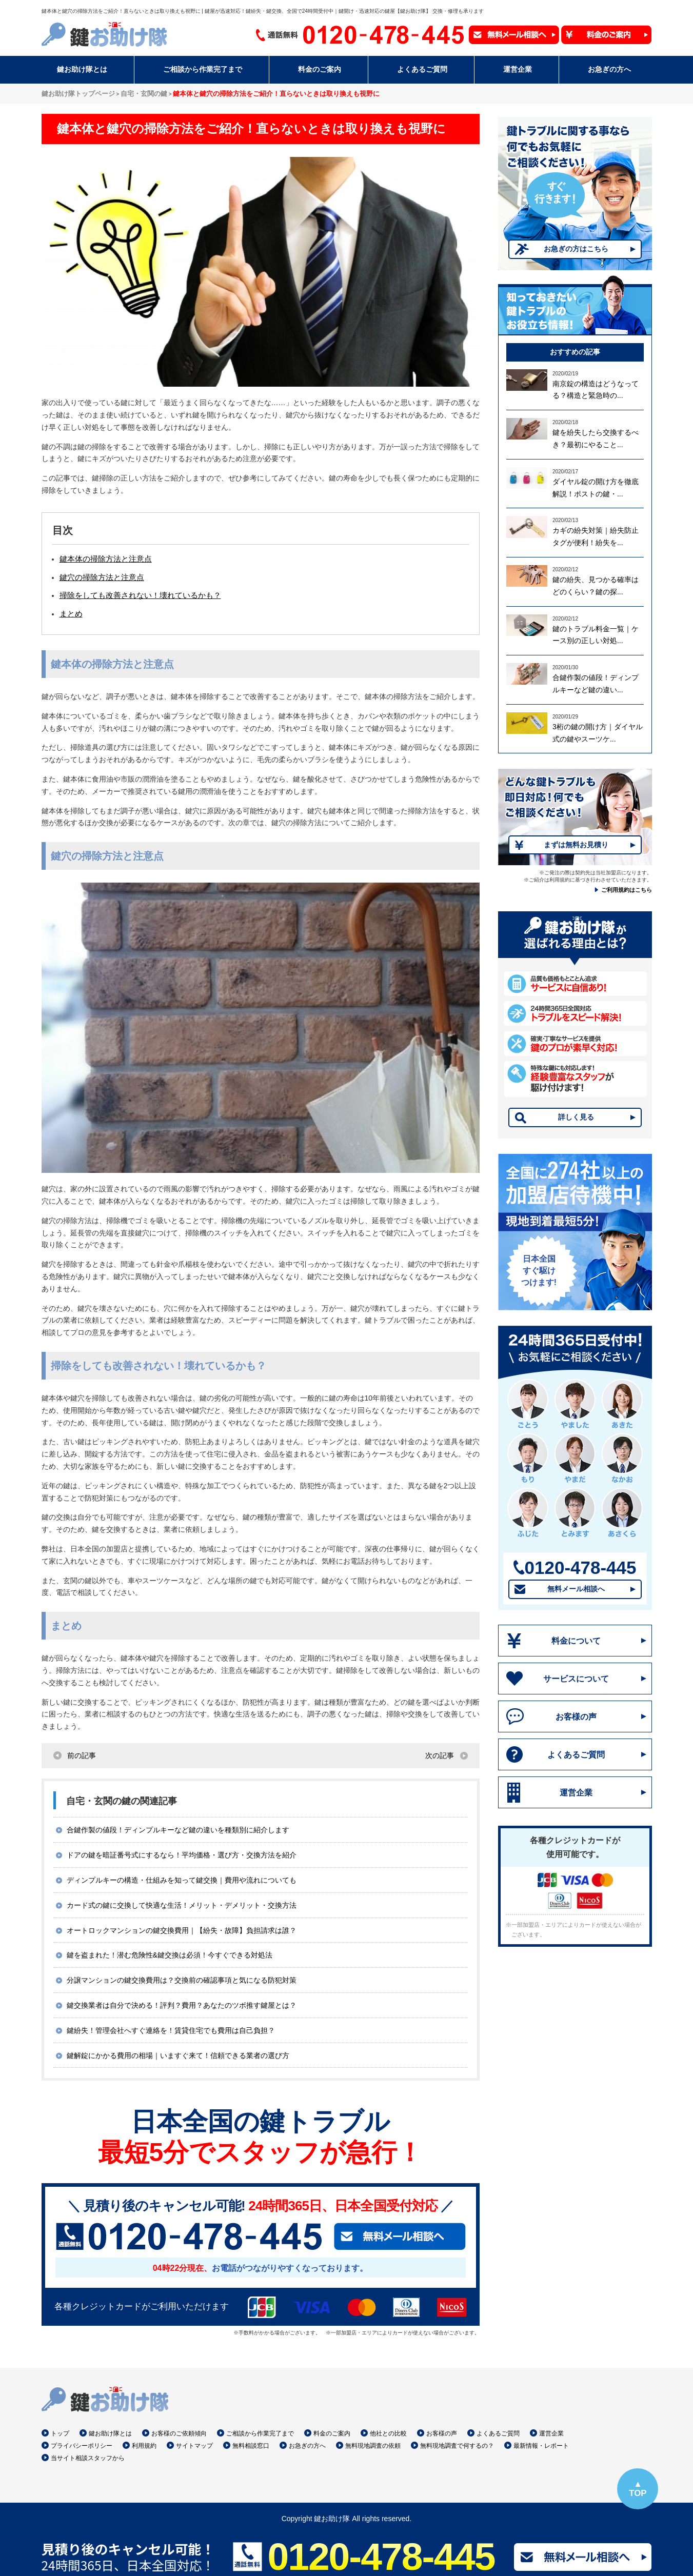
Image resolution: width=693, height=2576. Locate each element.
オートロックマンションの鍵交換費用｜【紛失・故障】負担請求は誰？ (181, 1930)
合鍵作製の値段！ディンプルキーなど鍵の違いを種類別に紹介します (178, 1830)
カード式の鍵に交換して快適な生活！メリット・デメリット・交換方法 (181, 1905)
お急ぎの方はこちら (576, 249)
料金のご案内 (331, 2433)
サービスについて (576, 1678)
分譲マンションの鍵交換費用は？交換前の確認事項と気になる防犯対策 (181, 1980)
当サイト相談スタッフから (88, 2458)
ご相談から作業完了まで (260, 2433)
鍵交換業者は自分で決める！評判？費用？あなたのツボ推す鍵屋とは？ (181, 2005)
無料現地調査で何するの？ (457, 2445)
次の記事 (439, 1755)
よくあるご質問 (576, 1754)
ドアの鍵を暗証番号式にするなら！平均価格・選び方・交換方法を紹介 (181, 1855)
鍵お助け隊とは (110, 2433)
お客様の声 (576, 1716)
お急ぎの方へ (307, 2445)
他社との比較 (388, 2433)
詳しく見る (576, 1117)
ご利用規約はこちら (626, 890)
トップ (60, 2433)
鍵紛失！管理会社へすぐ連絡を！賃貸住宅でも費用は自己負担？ (171, 2030)
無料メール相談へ (576, 1589)
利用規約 (144, 2445)
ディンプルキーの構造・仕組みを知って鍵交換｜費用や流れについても (181, 1880)
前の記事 (81, 1755)
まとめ (71, 613)
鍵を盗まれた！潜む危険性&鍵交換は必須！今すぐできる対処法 (169, 1955)
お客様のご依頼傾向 (179, 2433)
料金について (576, 1640)
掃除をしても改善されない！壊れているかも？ (140, 595)
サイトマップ (194, 2445)
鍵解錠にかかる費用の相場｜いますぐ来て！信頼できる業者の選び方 (178, 2055)
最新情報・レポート (541, 2445)
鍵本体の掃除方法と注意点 (106, 558)
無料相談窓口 (250, 2445)
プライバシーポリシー (81, 2445)
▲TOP (637, 2488)
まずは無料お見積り (576, 845)
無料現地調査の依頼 (373, 2445)
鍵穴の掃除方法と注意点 (102, 577)
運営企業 (576, 1792)
